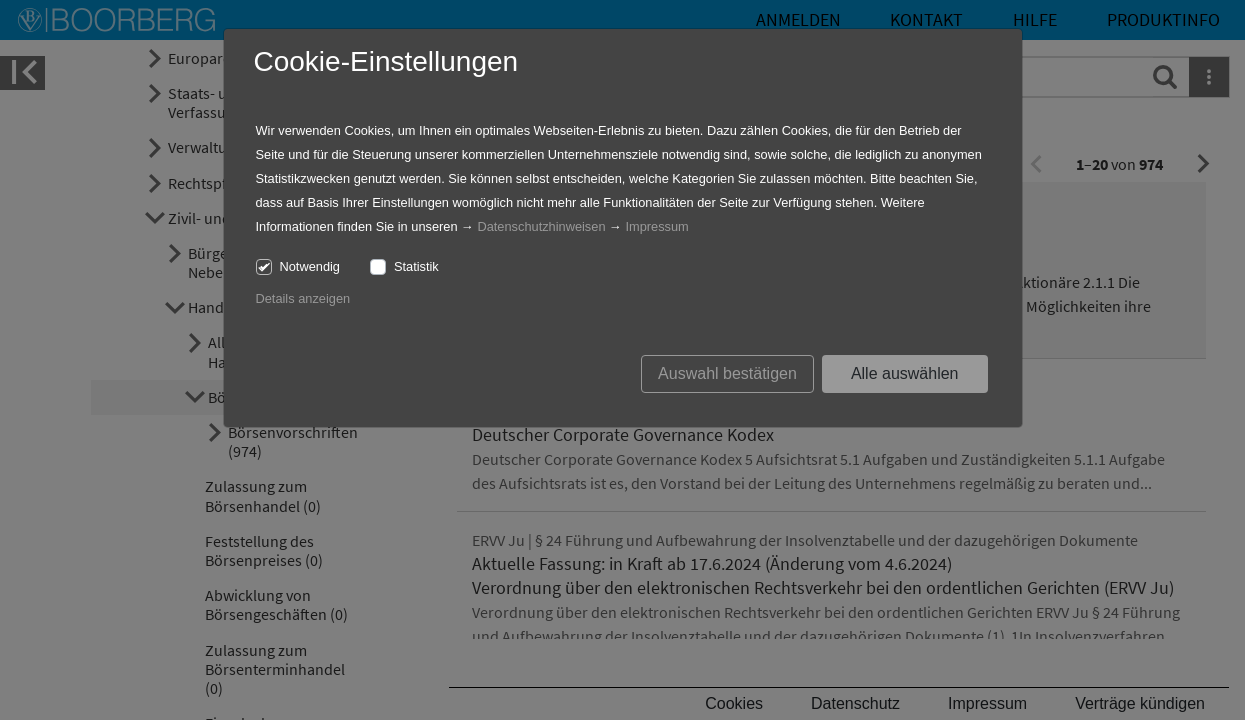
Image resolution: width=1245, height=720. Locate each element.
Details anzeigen (303, 298)
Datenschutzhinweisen (541, 226)
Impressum (656, 226)
